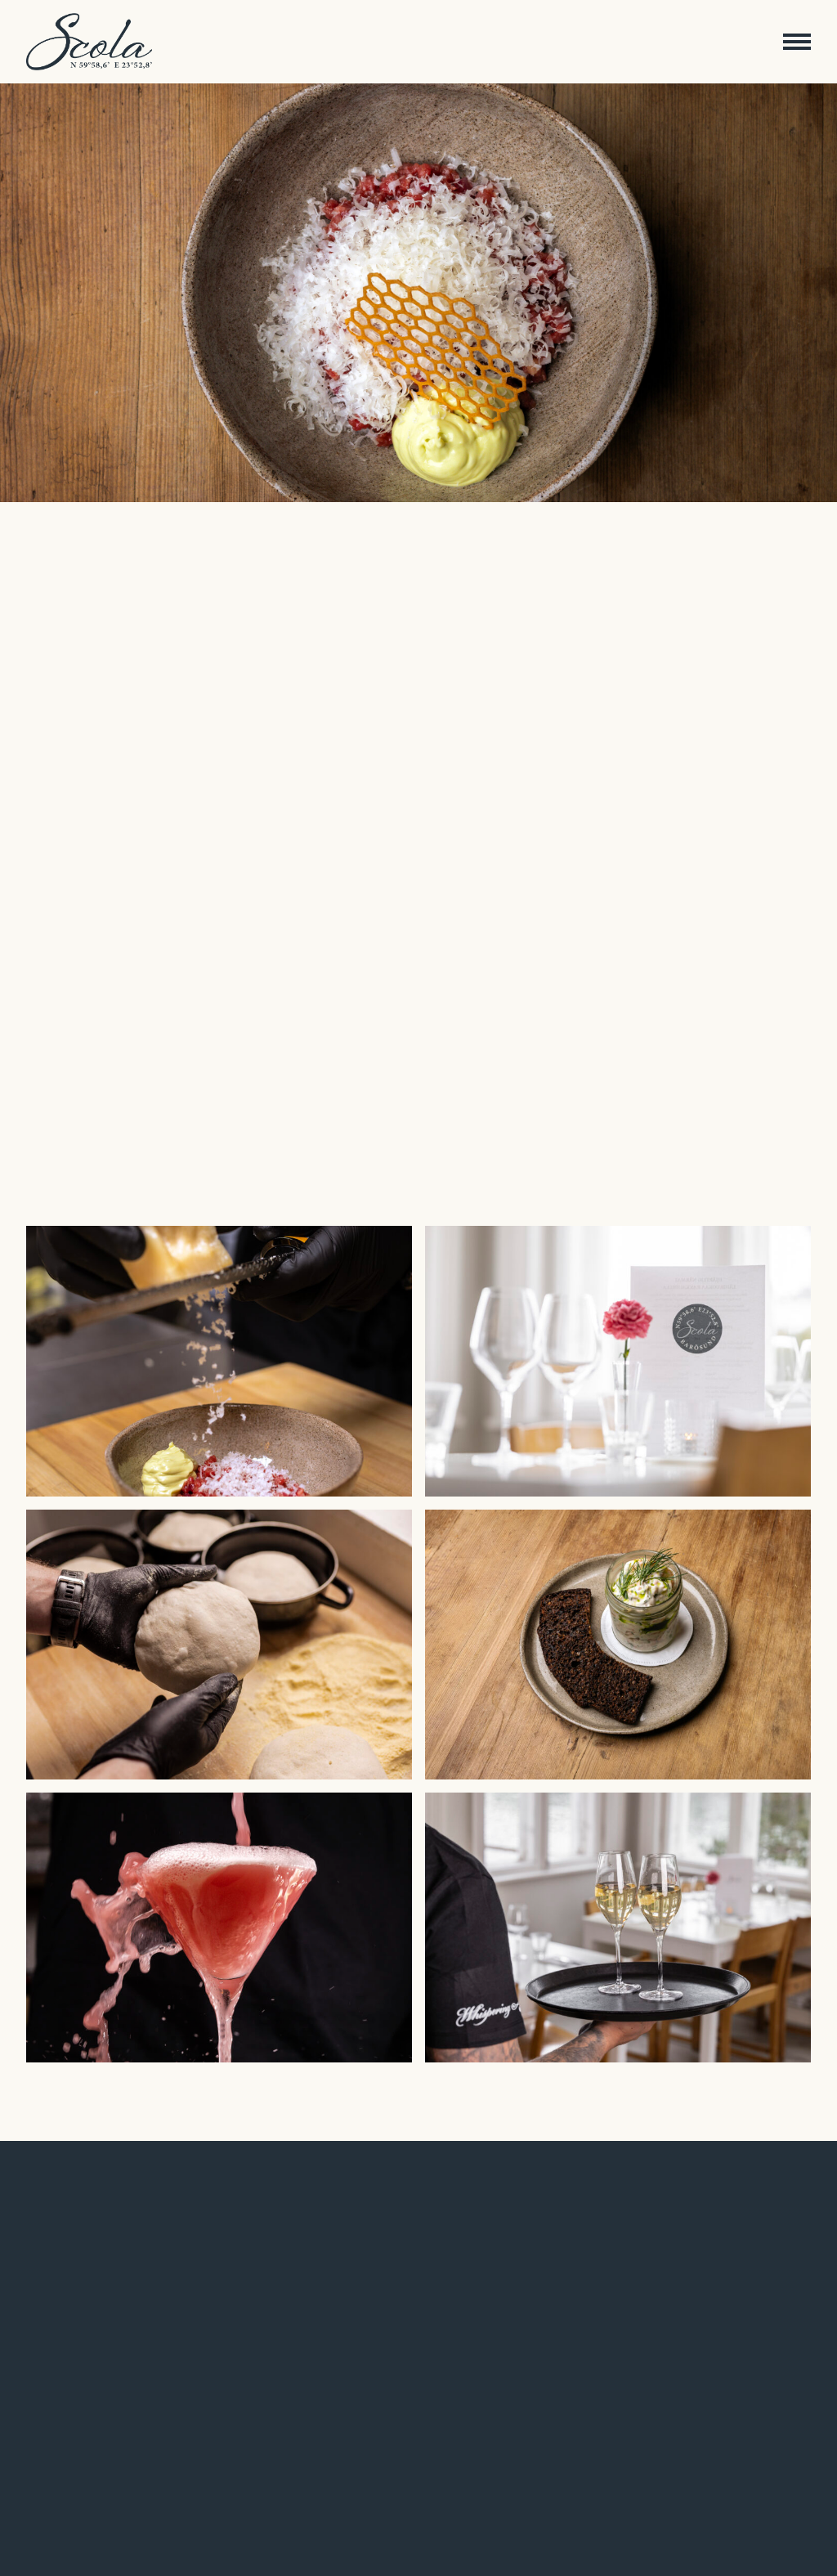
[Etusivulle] (89, 41)
